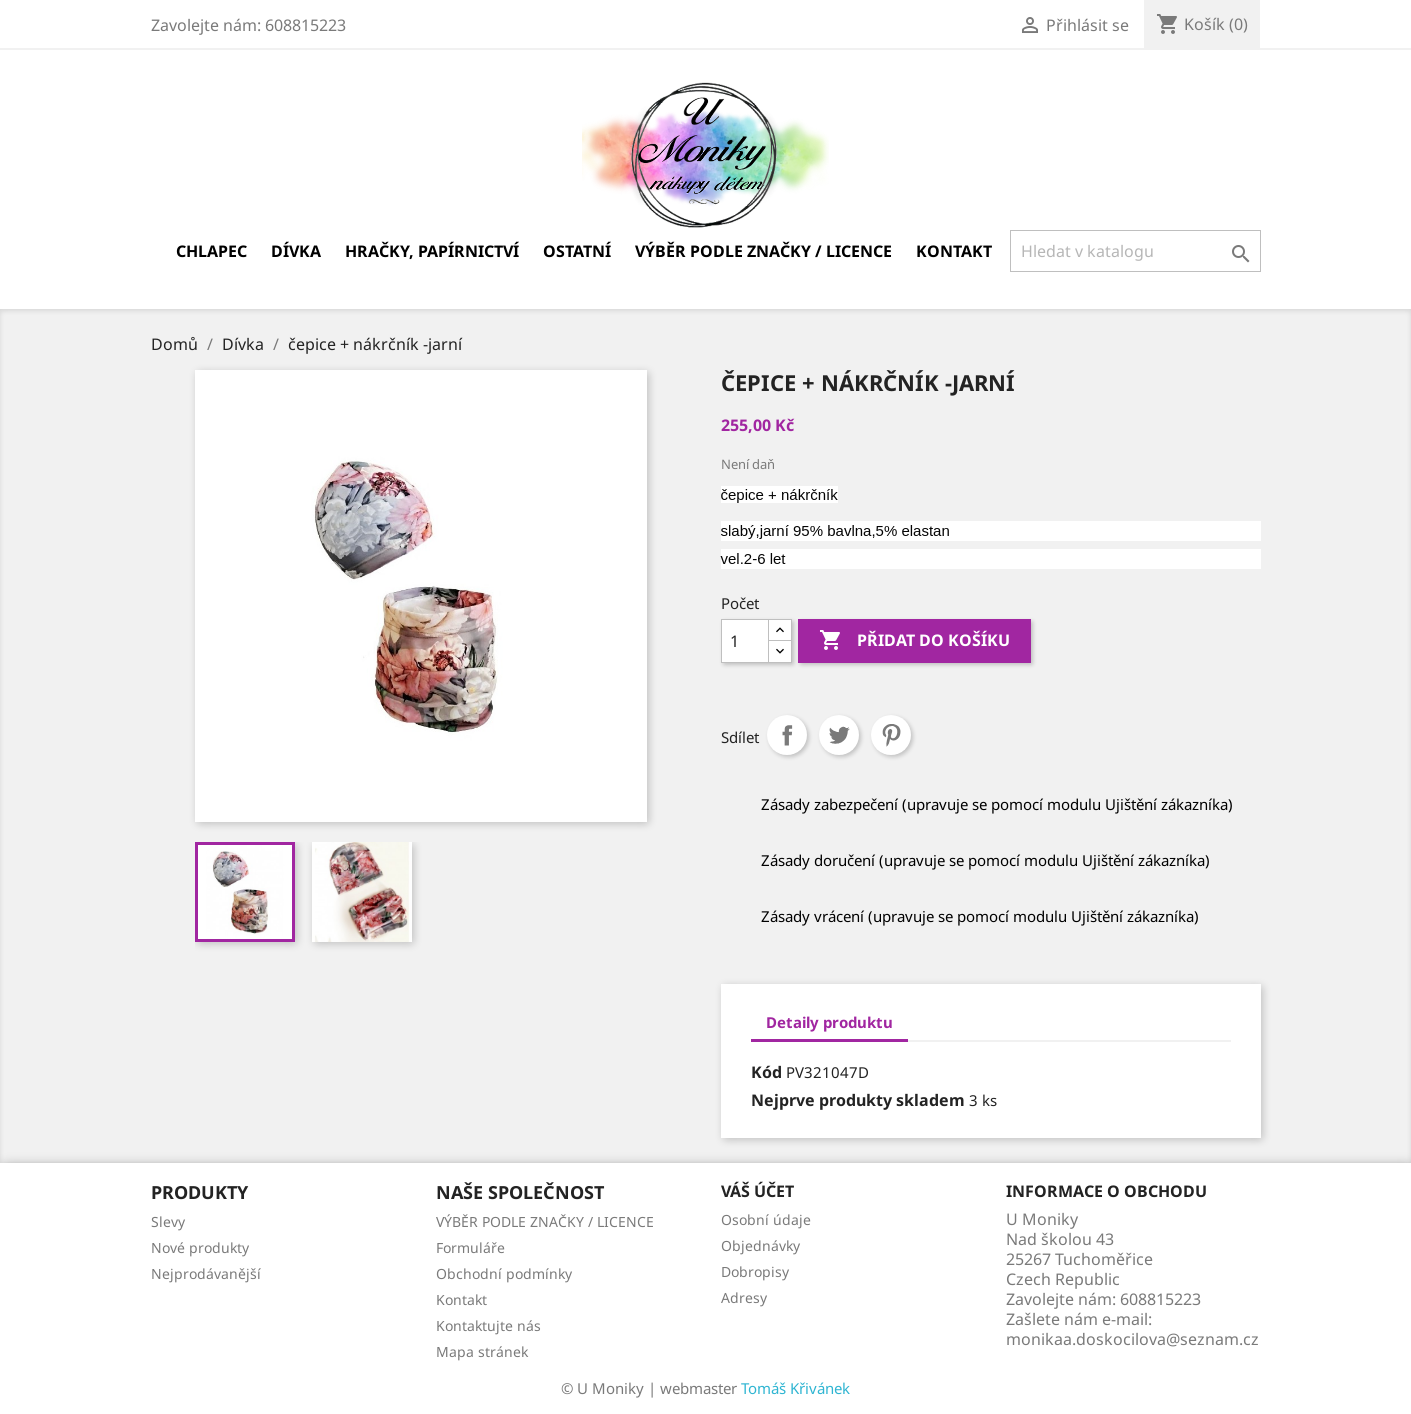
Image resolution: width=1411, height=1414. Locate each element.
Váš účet (757, 1191)
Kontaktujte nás (488, 1325)
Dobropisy (755, 1271)
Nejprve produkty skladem (858, 1100)
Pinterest (891, 735)
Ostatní (577, 251)
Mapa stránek (482, 1351)
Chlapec (211, 251)
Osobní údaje (766, 1219)
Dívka (296, 251)
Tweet (839, 735)
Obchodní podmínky (504, 1273)
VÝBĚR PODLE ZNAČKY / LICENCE (763, 251)
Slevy (168, 1221)
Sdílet (787, 735)
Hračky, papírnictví (432, 251)
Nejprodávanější (206, 1273)
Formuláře (470, 1247)
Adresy (744, 1297)
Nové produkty (200, 1247)
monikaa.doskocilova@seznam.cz (1132, 1339)
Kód (766, 1072)
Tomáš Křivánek (795, 1388)
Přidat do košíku (914, 641)
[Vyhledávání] (1135, 251)
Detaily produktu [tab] (829, 1022)
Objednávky (760, 1245)
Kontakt (954, 251)
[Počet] (745, 641)
